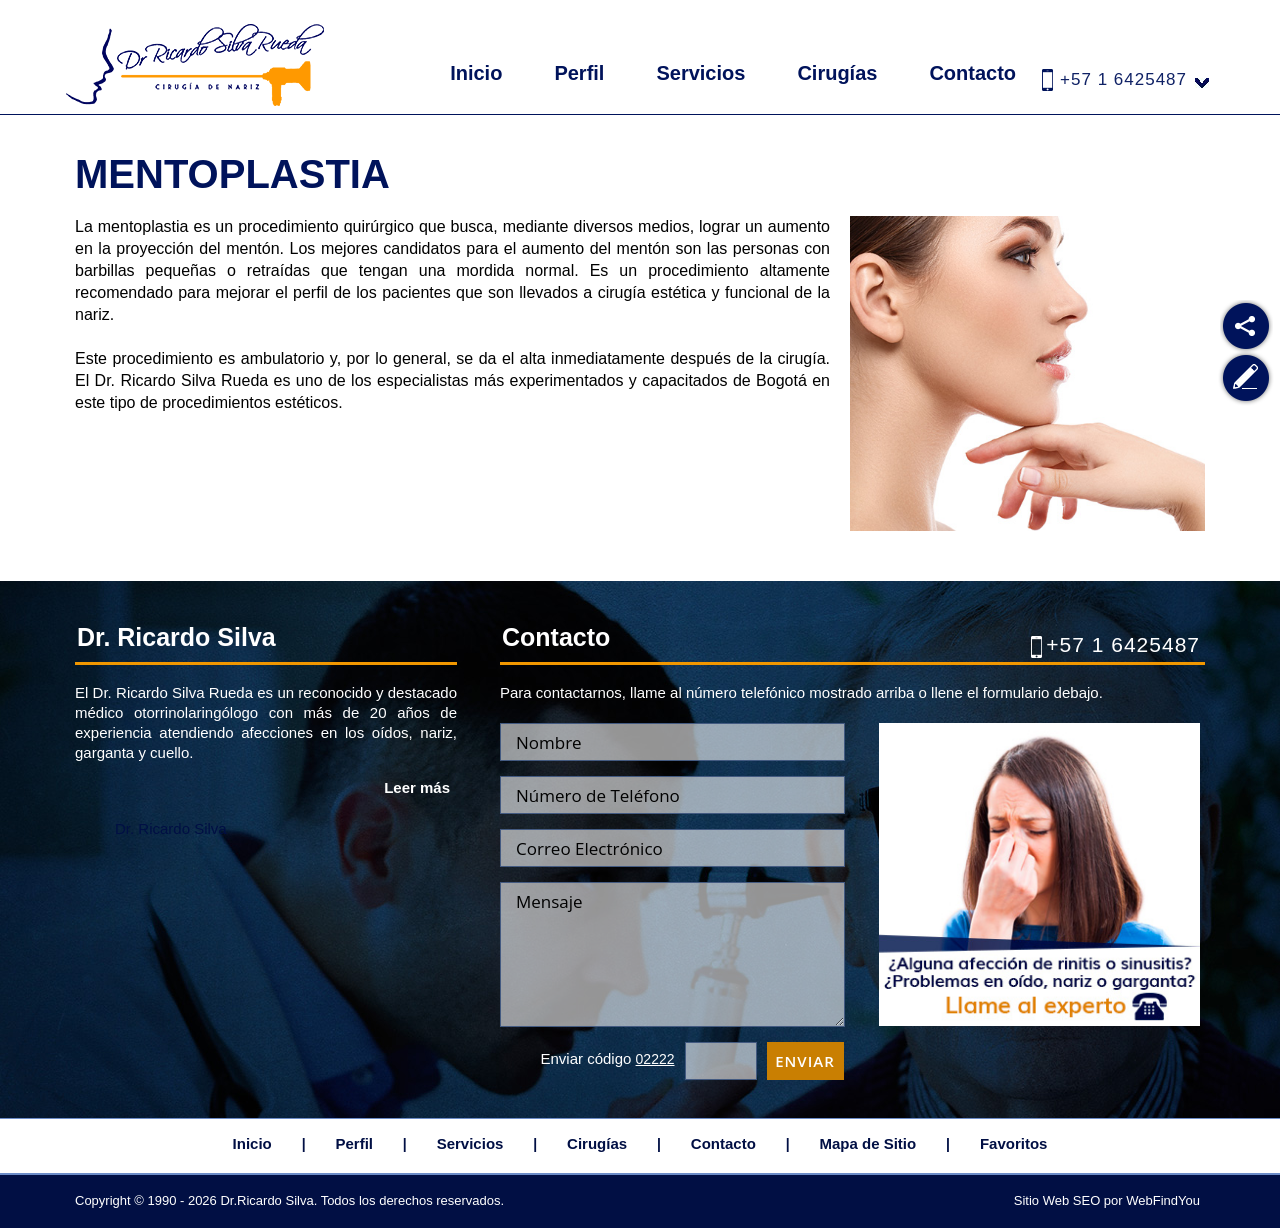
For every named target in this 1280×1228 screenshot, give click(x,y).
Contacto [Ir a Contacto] (972, 73)
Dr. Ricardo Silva (171, 828)
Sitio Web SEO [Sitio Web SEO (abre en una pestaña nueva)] (1057, 1200)
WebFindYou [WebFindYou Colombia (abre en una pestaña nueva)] (1163, 1200)
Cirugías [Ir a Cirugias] (837, 73)
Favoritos (1014, 1143)
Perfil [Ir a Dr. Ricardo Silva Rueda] (579, 73)
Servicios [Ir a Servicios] (700, 73)
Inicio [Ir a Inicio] (476, 73)
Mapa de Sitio (868, 1143)
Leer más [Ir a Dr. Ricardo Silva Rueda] (417, 787)
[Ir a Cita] (1039, 1020)
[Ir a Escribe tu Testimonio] (1246, 378)
